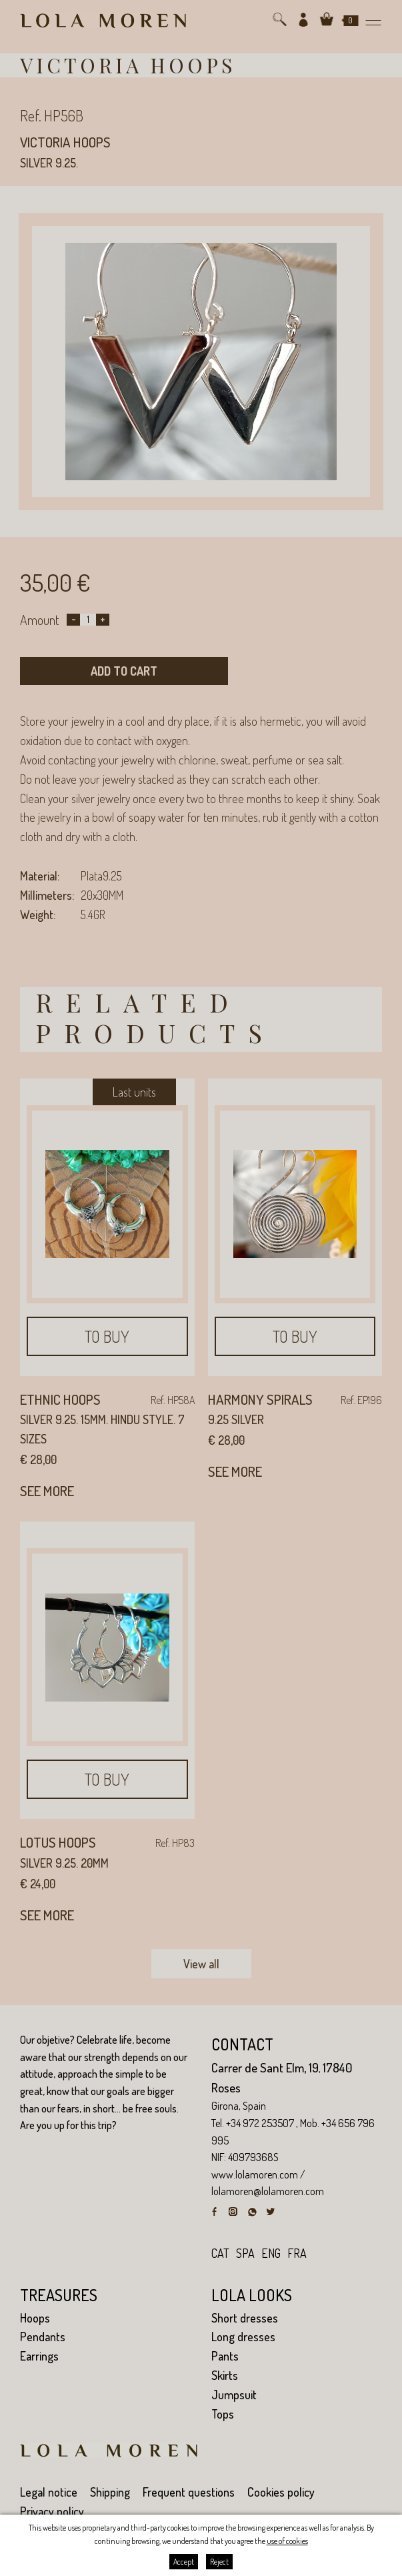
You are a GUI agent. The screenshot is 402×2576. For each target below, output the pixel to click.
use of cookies (287, 2541)
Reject (219, 2562)
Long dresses (243, 2336)
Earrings (39, 2356)
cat (220, 2253)
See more (47, 1490)
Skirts (224, 2375)
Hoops (35, 2318)
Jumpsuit (234, 2394)
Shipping (110, 2492)
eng (271, 2253)
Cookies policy (281, 2492)
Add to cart (124, 671)
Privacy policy (52, 2511)
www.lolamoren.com (254, 2174)
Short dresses (244, 2318)
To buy (107, 1336)
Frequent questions (189, 2492)
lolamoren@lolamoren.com (267, 2191)
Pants (225, 2356)
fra (297, 2253)
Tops (222, 2414)
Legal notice (48, 2492)
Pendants (42, 2336)
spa (245, 2253)
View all (201, 1963)
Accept (183, 2562)
